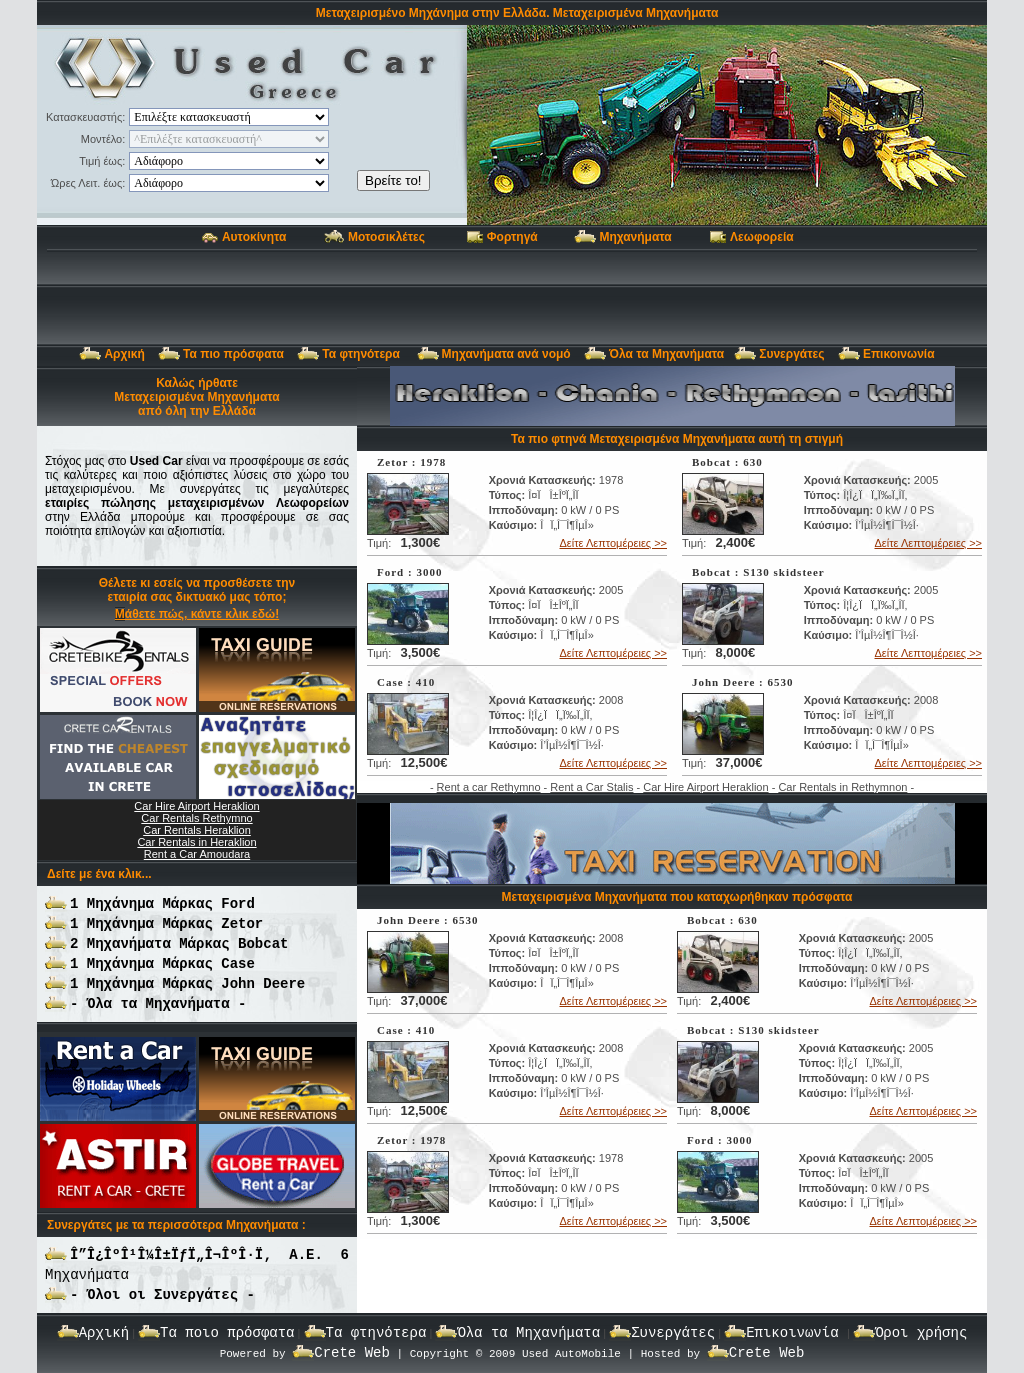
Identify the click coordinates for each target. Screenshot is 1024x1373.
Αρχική (124, 354)
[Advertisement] (512, 297)
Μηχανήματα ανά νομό (506, 354)
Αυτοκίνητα (254, 237)
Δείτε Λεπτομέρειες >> (614, 543)
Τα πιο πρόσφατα (233, 354)
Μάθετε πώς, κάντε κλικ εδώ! (197, 614)
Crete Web (352, 1353)
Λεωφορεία (762, 237)
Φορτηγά (512, 237)
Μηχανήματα (635, 237)
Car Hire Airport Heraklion (705, 787)
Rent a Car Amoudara (197, 854)
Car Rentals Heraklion (197, 830)
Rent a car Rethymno (489, 787)
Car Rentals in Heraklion (196, 842)
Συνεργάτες (791, 354)
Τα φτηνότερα (362, 354)
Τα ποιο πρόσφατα (227, 1333)
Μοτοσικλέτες (386, 237)
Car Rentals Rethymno (196, 818)
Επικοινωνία (899, 354)
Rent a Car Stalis (591, 787)
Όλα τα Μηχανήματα (666, 354)
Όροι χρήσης (921, 1333)
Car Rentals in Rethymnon (842, 787)
